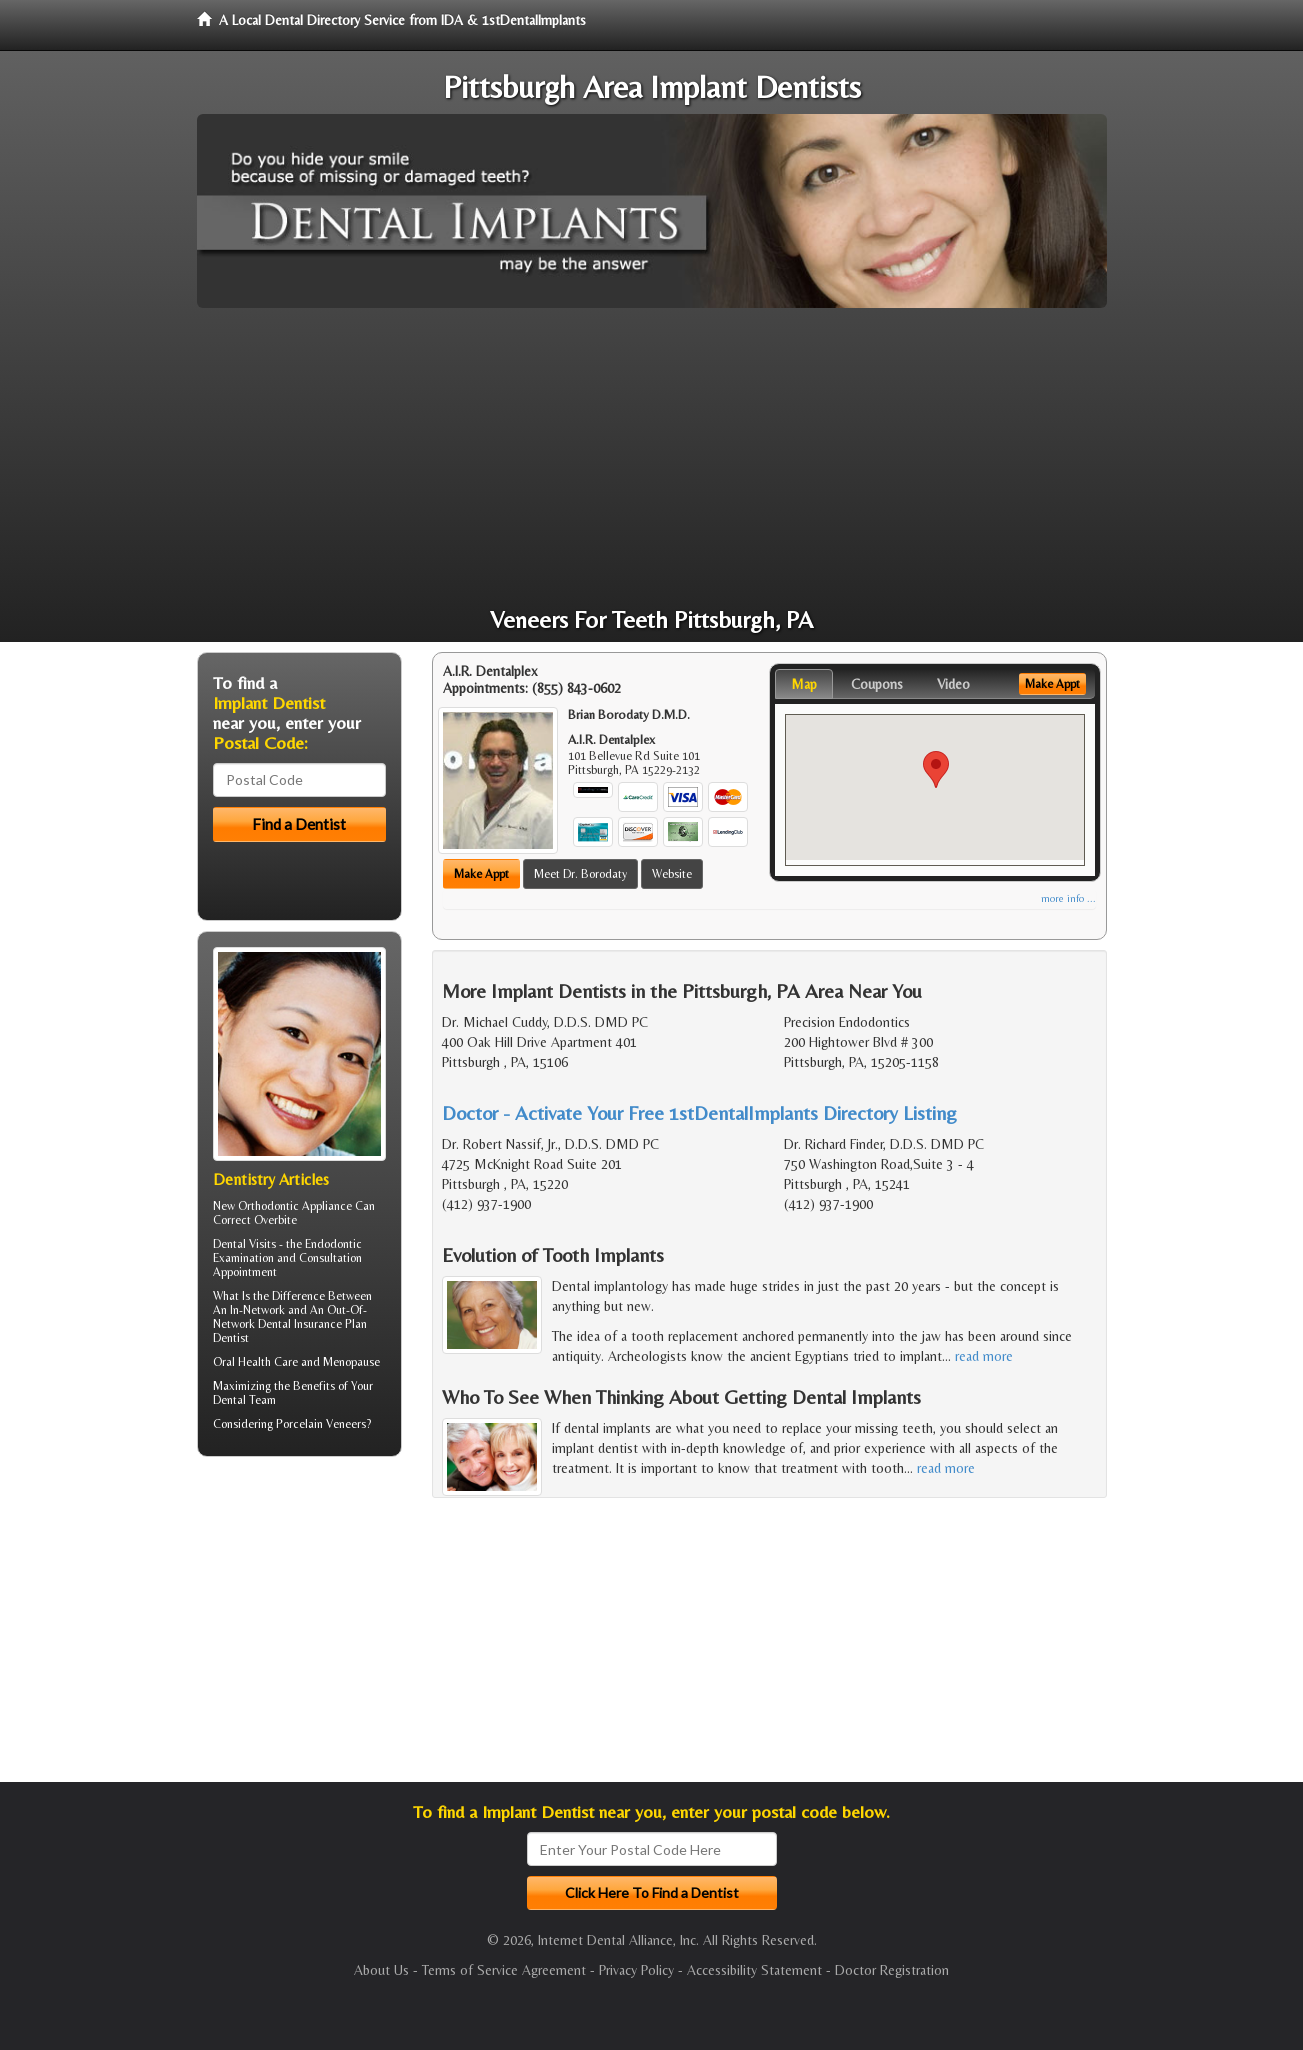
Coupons (877, 684)
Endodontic (333, 1244)
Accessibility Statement (754, 1970)
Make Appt (481, 874)
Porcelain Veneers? (323, 1424)
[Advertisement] (652, 458)
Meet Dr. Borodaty (580, 874)
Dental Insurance (300, 1324)
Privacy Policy (636, 1970)
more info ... (1068, 898)
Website (672, 874)
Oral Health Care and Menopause (296, 1362)
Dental (229, 1400)
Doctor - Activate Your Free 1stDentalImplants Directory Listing (699, 1112)
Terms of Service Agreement (504, 1970)
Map (804, 684)
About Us (381, 1970)
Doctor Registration (892, 1970)
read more (984, 1356)
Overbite (275, 1220)
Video (953, 684)
